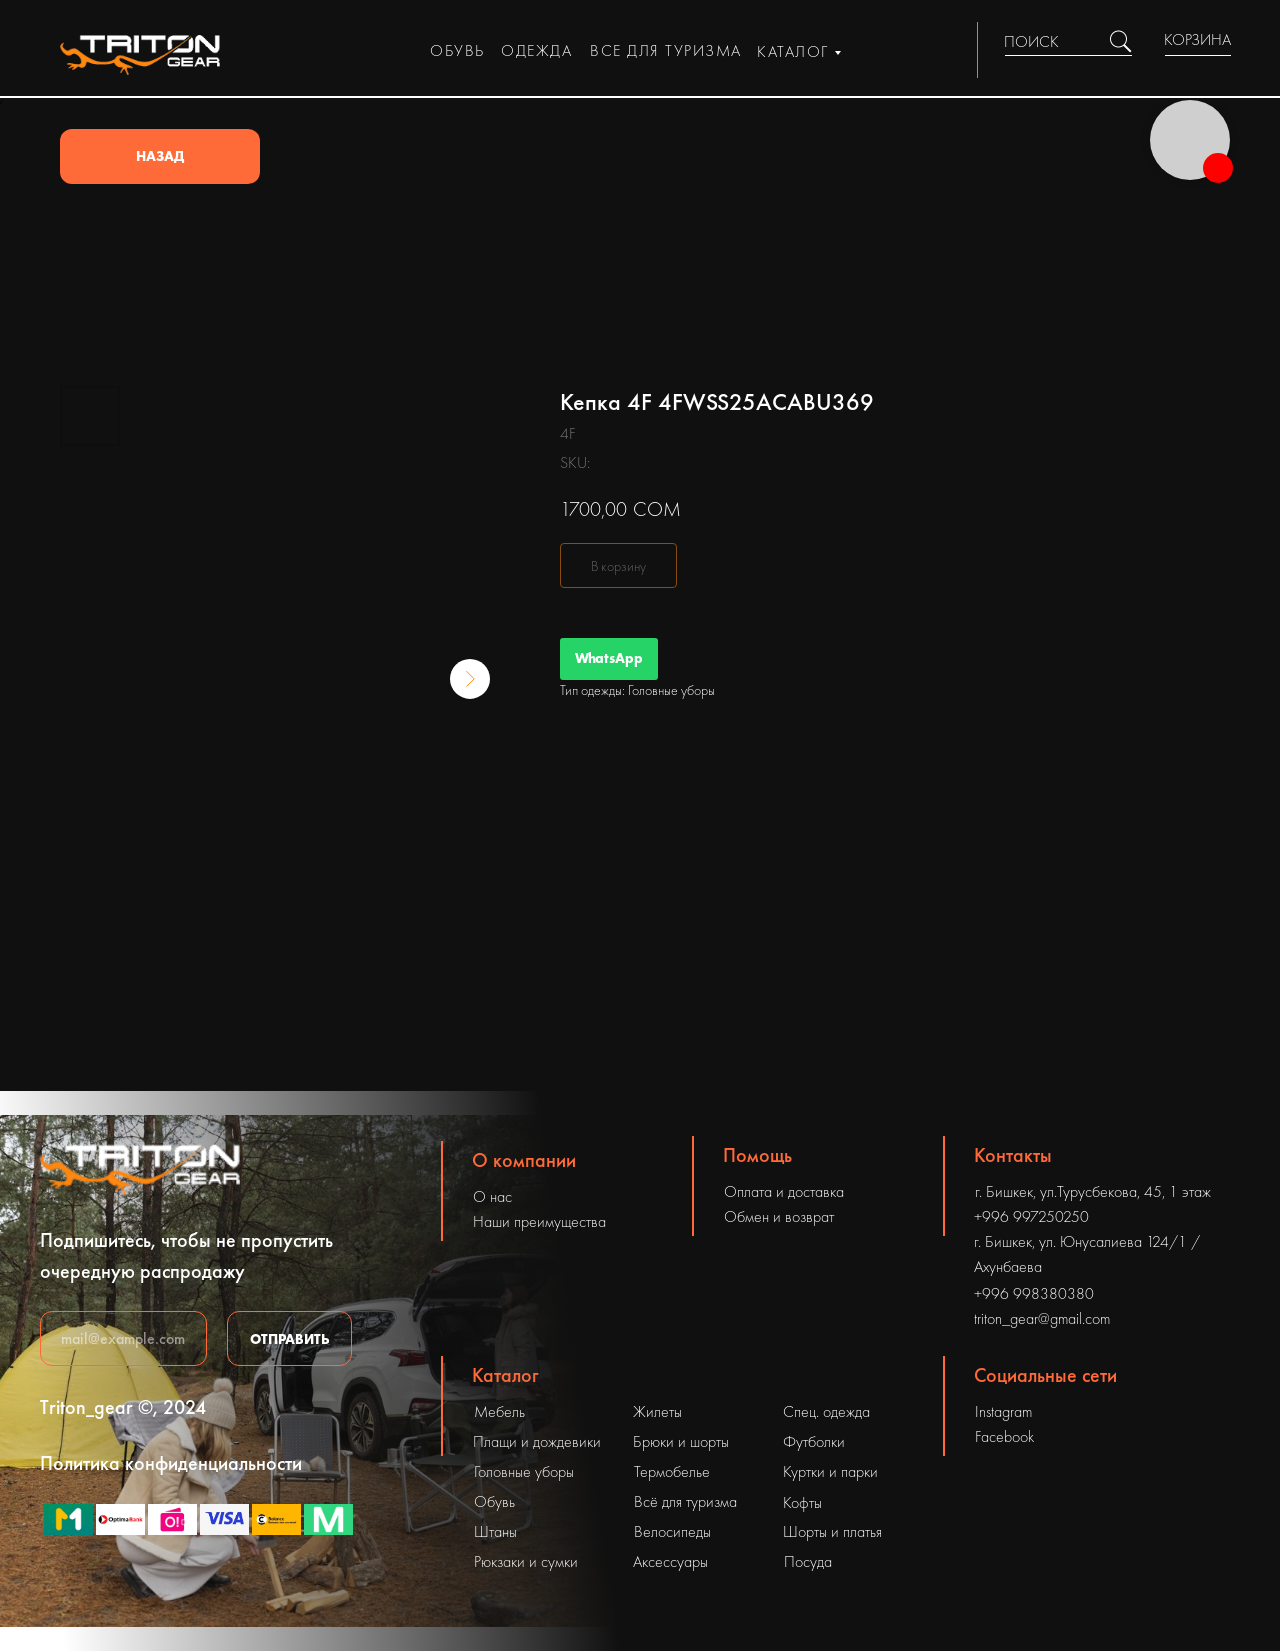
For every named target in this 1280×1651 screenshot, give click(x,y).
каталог (793, 51)
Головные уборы (524, 1471)
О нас (492, 1196)
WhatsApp (609, 658)
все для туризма (666, 50)
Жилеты (657, 1411)
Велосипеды (672, 1531)
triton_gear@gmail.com (1042, 1318)
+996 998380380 (1034, 1293)
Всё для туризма (685, 1501)
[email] (123, 1338)
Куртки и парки (830, 1471)
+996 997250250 (1031, 1216)
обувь (457, 50)
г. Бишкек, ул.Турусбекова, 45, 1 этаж (1093, 1191)
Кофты (802, 1502)
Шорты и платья (832, 1531)
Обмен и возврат (779, 1216)
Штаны (495, 1531)
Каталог (505, 1375)
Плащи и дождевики (537, 1441)
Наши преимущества (539, 1221)
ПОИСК (1031, 41)
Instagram (1003, 1411)
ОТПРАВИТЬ (290, 1339)
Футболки (814, 1441)
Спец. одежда (826, 1411)
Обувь (494, 1501)
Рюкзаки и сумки (526, 1561)
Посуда (808, 1561)
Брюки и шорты (681, 1441)
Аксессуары (670, 1561)
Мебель (499, 1411)
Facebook (1004, 1436)
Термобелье (672, 1471)
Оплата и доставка (784, 1191)
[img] (1120, 41)
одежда (536, 50)
